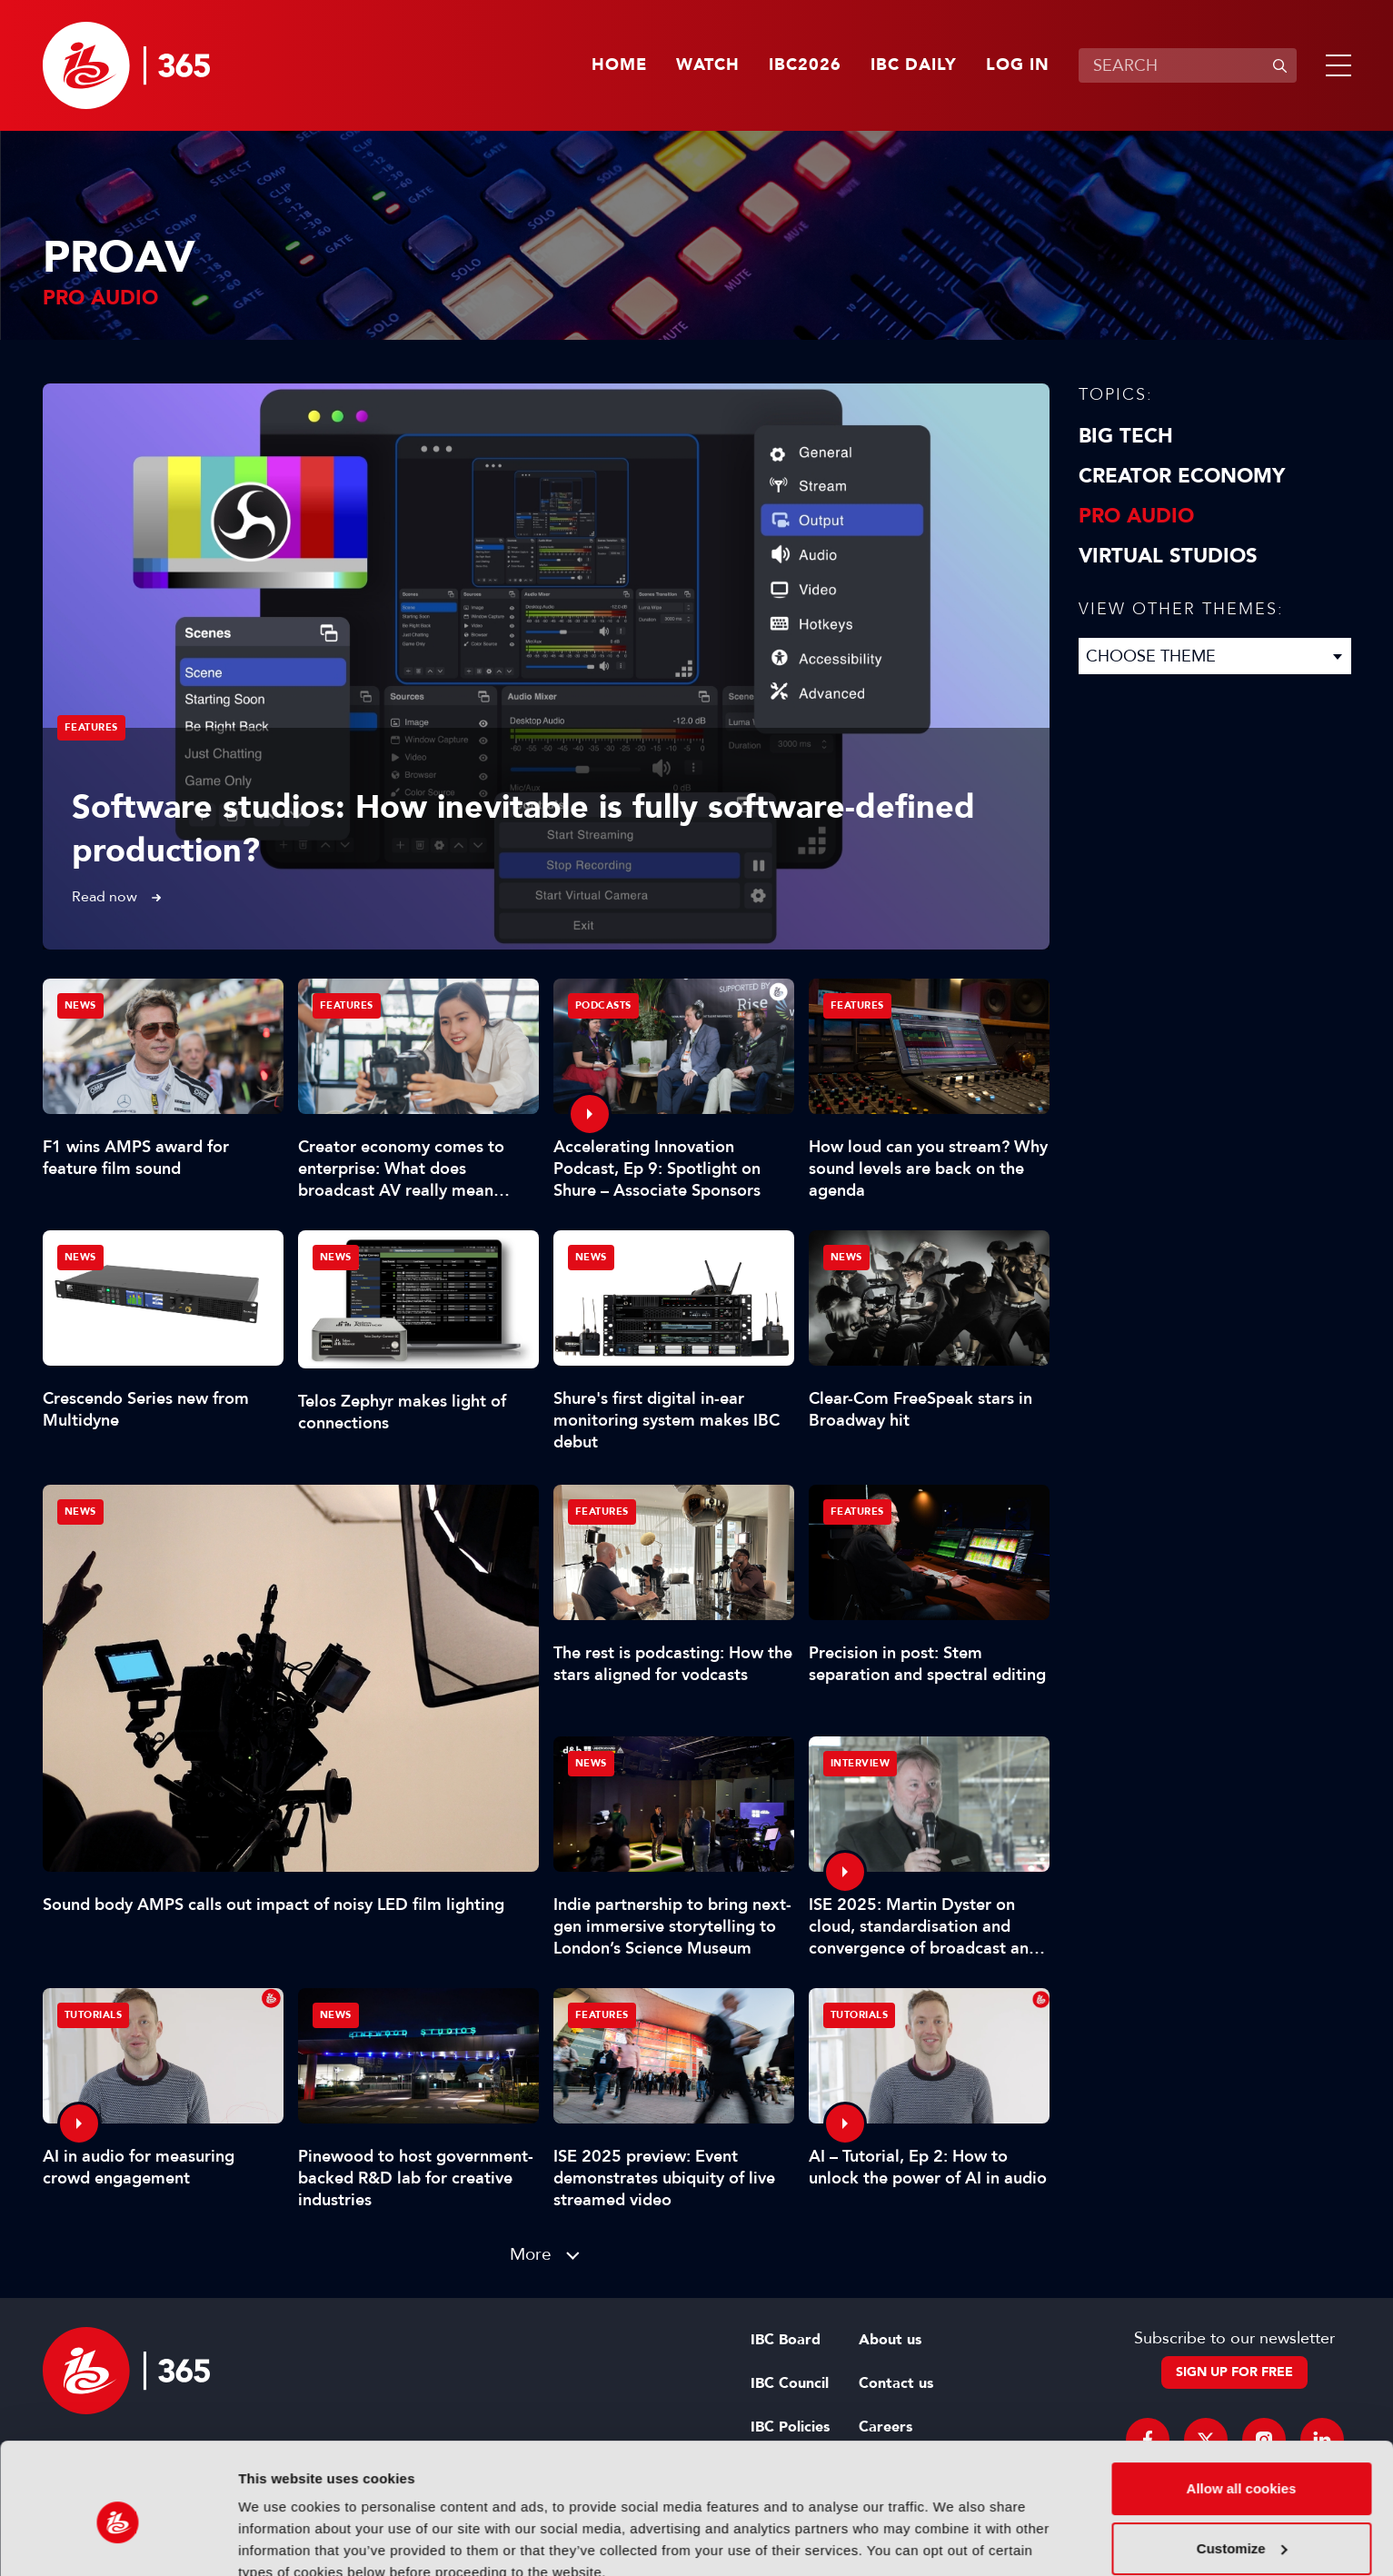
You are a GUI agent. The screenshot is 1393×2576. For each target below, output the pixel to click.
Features (91, 727)
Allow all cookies (1242, 2406)
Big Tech (1126, 436)
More (531, 2254)
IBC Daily (914, 65)
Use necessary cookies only (1241, 2525)
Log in (1018, 65)
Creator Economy (1182, 476)
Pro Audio (1136, 516)
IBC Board (786, 2340)
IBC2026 (805, 65)
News (80, 1511)
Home (619, 65)
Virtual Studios (1168, 556)
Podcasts (603, 1005)
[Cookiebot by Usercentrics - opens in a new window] (117, 2540)
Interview (861, 1763)
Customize (1242, 2465)
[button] (1334, 65)
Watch (708, 65)
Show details (280, 2540)
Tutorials (94, 2015)
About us (890, 2340)
